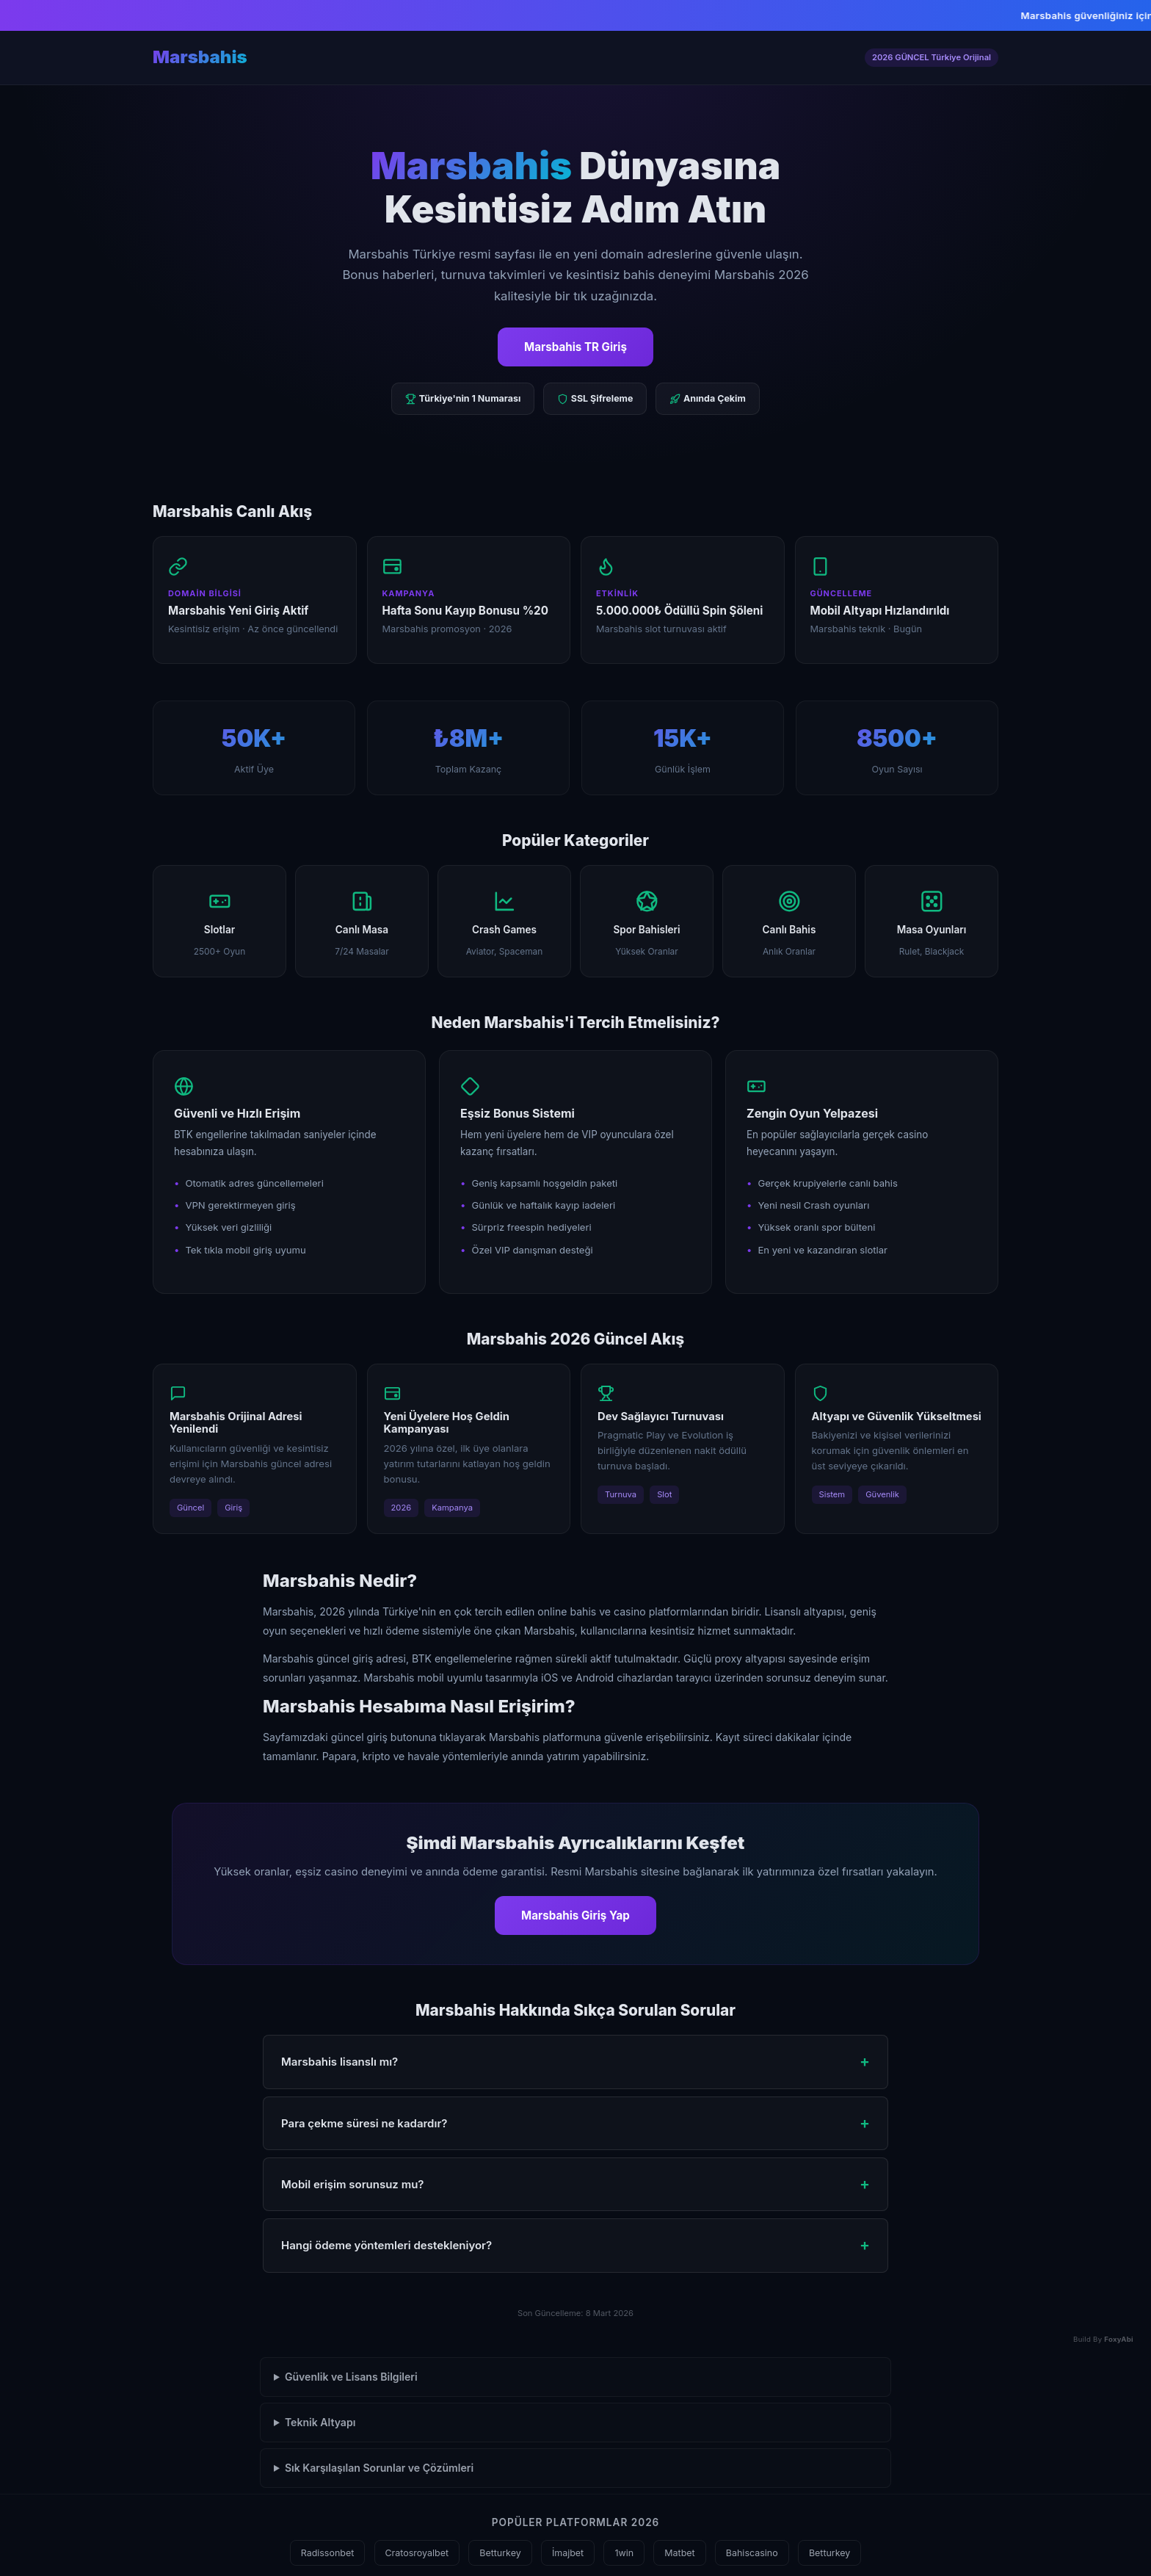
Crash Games (504, 921)
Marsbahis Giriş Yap (575, 1915)
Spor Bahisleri (646, 921)
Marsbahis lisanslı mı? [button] (339, 2062)
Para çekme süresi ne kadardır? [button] (364, 2123)
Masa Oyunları (932, 921)
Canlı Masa (362, 921)
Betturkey (499, 2552)
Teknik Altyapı (320, 2422)
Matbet (679, 2552)
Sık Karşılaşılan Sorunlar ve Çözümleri (379, 2467)
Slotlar (219, 921)
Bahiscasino (752, 2552)
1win (623, 2552)
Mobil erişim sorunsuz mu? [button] (352, 2184)
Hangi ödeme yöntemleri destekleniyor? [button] (386, 2245)
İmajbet (568, 2552)
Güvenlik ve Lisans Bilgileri (351, 2376)
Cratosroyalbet (417, 2552)
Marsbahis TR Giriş (575, 347)
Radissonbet (328, 2552)
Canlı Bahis (789, 921)
